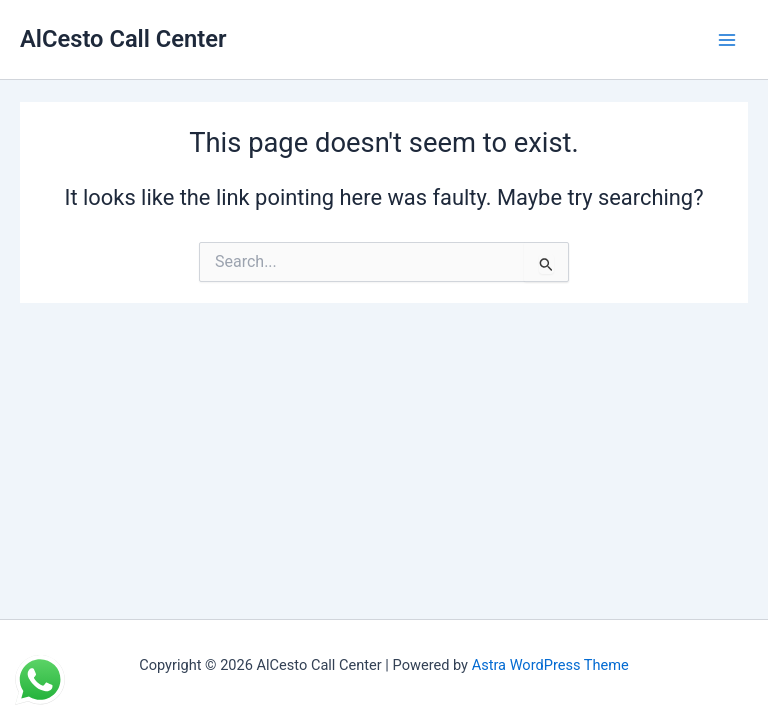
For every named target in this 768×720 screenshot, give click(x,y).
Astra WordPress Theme (550, 665)
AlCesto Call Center (123, 39)
